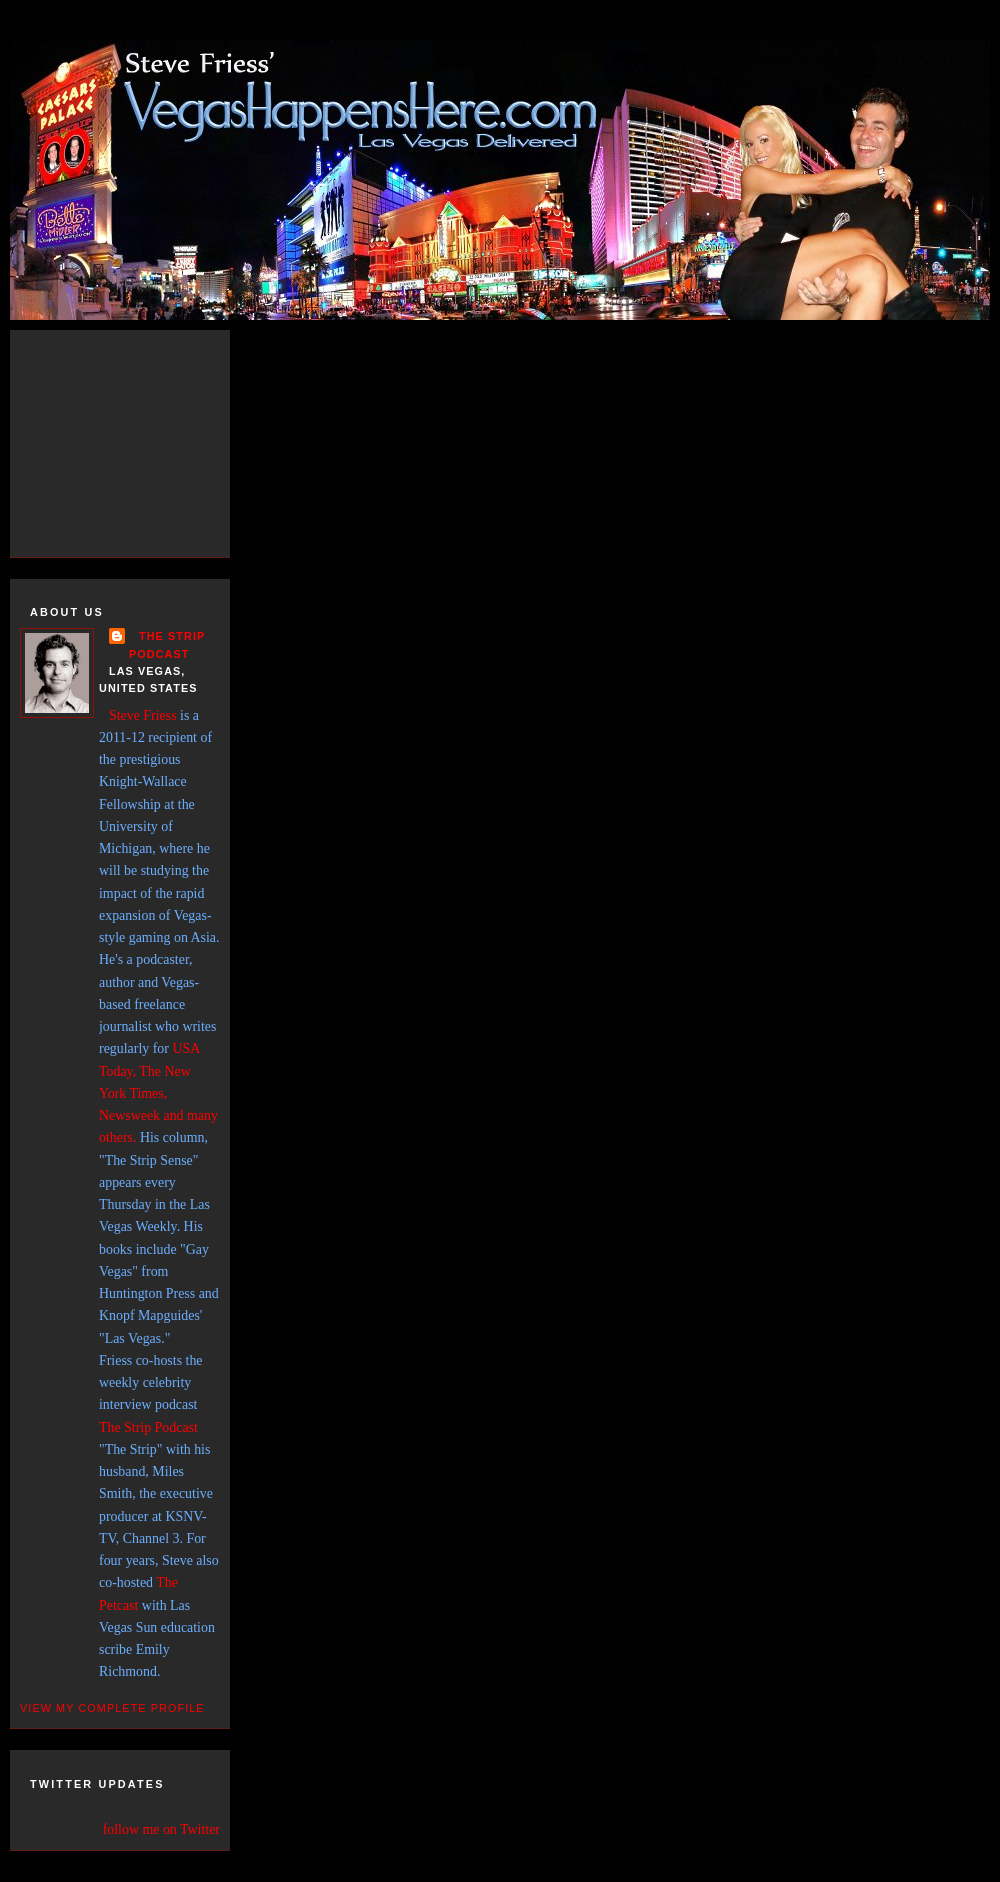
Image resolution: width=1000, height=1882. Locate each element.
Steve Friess (143, 715)
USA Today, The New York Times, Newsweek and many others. (158, 1093)
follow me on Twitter (161, 1829)
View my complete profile (112, 1708)
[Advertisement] (140, 440)
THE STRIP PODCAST (167, 644)
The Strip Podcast (148, 1427)
